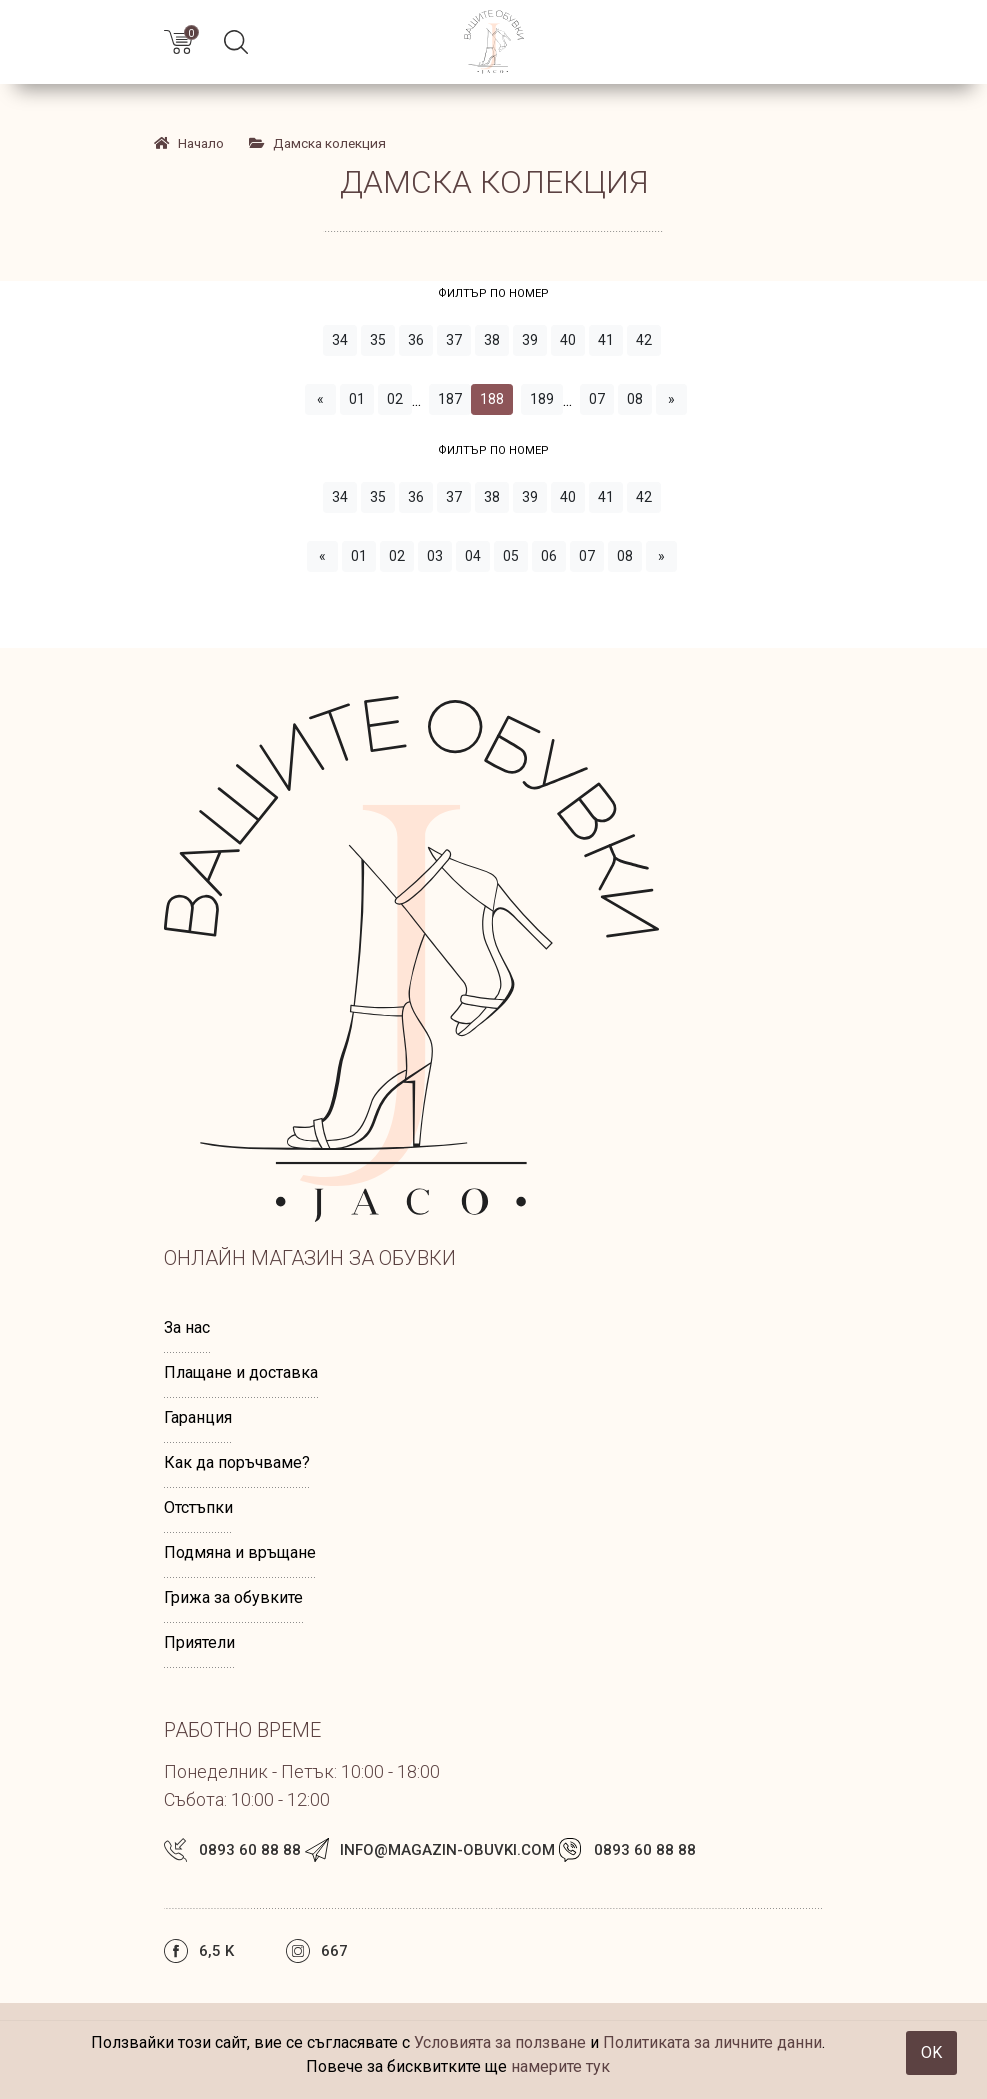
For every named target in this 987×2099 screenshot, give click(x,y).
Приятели (199, 1642)
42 (644, 340)
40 (568, 340)
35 (378, 340)
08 (635, 399)
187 (450, 399)
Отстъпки (198, 1507)
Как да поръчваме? (237, 1462)
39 (530, 340)
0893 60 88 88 (250, 1850)
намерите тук (560, 2066)
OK (931, 2052)
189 (542, 399)
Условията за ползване (500, 2042)
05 (511, 556)
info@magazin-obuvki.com (447, 1850)
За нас (187, 1327)
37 (454, 340)
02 (395, 399)
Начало (188, 143)
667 (334, 1951)
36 (416, 340)
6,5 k (216, 1951)
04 (473, 556)
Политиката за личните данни (712, 2042)
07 (597, 399)
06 (549, 556)
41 (606, 340)
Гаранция (198, 1417)
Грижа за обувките (233, 1597)
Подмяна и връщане (240, 1552)
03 (435, 556)
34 (340, 340)
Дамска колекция (317, 143)
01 (357, 399)
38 (492, 340)
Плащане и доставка (241, 1372)
